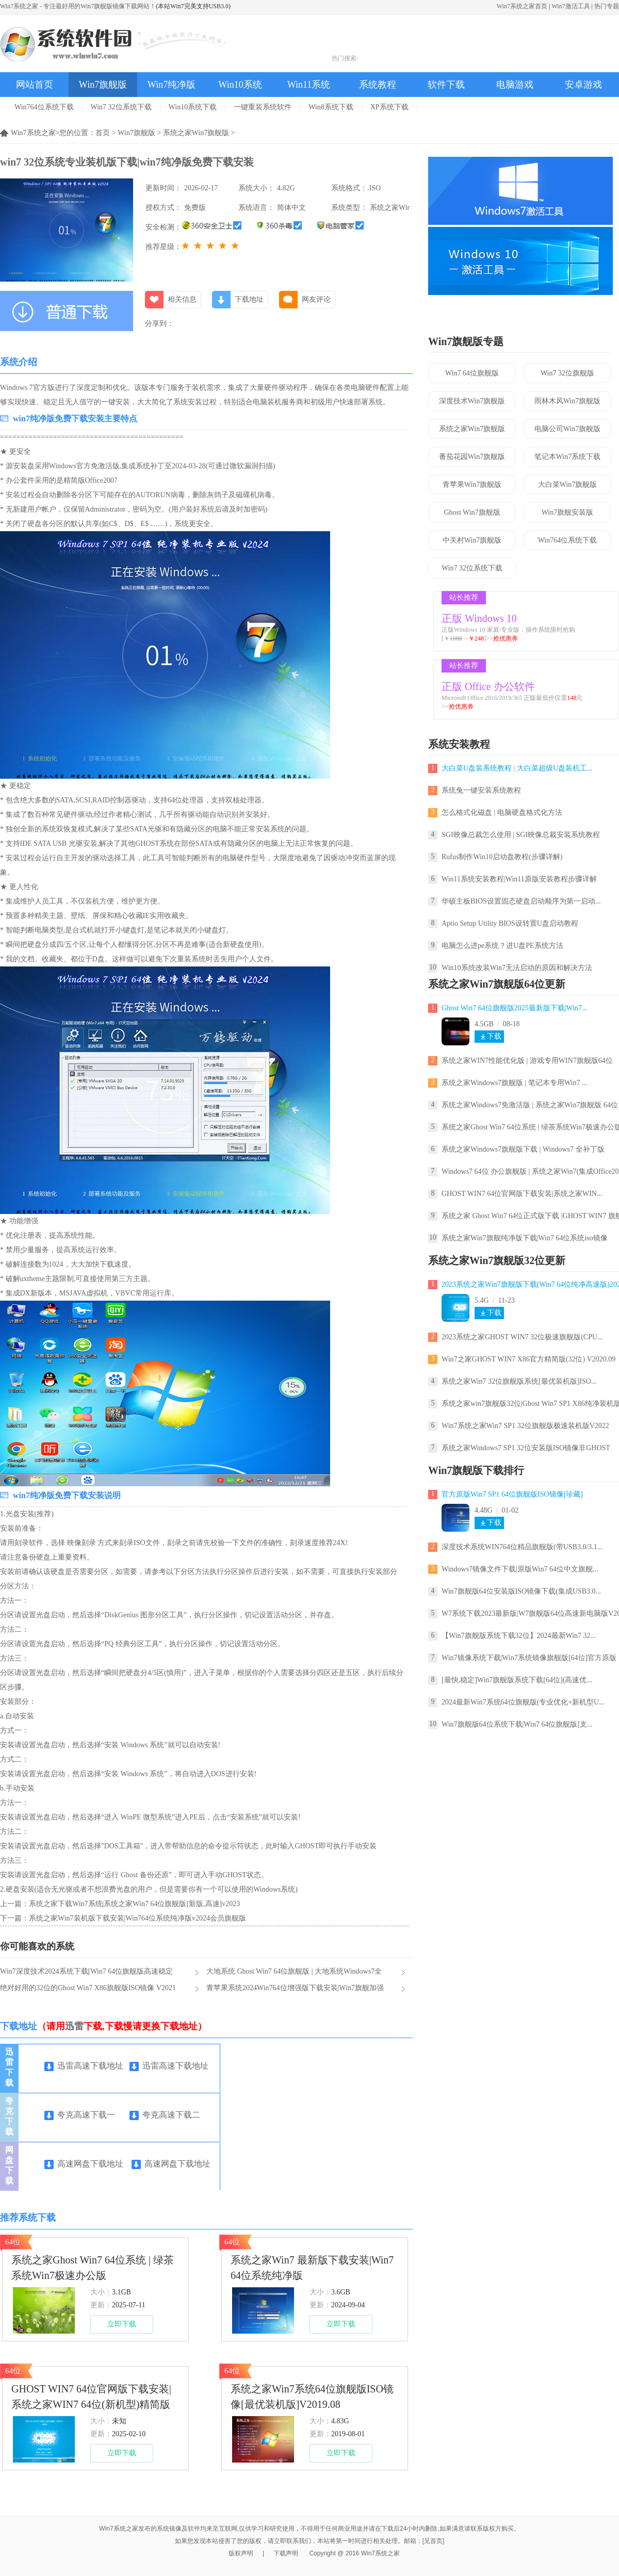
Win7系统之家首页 (522, 6)
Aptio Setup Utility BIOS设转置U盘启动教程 (510, 923)
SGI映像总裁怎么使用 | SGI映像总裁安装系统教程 (521, 835)
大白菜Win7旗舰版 (567, 484)
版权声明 (241, 2553)
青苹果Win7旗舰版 (472, 484)
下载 (494, 1036)
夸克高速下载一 (79, 2115)
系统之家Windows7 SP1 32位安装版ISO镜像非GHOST (526, 1448)
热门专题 (606, 6)
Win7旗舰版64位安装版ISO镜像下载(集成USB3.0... (521, 1591)
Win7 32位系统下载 (121, 107)
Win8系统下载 (330, 107)
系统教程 (377, 84)
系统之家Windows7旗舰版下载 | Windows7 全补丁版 (523, 1149)
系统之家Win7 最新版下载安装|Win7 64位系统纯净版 (312, 2267)
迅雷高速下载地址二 (168, 2067)
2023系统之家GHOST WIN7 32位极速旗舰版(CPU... (522, 1337)
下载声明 (285, 2553)
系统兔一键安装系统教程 (481, 790)
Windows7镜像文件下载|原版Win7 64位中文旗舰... (520, 1569)
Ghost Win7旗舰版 (472, 512)
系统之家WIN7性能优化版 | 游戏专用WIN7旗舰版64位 (527, 1060)
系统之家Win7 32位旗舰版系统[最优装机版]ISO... (519, 1381)
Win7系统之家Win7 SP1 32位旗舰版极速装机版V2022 (525, 1426)
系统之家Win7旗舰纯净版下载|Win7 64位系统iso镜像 (525, 1238)
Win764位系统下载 (44, 107)
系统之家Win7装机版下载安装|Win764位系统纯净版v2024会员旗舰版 (137, 1918)
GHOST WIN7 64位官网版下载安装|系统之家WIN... (522, 1193)
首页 (102, 133)
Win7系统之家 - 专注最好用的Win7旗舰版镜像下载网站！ (78, 6)
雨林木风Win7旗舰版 (567, 401)
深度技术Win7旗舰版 (472, 401)
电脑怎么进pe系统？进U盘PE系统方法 (502, 945)
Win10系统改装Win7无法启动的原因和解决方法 (517, 968)
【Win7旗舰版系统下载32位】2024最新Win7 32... (519, 1635)
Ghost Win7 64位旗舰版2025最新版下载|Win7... (515, 1008)
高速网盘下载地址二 (171, 2165)
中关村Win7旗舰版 (472, 540)
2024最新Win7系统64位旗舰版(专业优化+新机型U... (523, 1702)
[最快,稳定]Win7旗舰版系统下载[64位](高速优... (517, 1680)
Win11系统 (309, 84)
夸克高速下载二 (164, 2115)
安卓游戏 (583, 84)
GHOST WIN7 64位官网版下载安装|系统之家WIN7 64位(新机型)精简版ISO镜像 (91, 2397)
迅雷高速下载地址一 (83, 2067)
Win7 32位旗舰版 (567, 373)
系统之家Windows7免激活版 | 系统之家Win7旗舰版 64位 (530, 1105)
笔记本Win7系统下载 (567, 457)
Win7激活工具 (570, 6)
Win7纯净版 (172, 84)
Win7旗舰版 (103, 84)
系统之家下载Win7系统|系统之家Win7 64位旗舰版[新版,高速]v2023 (134, 1904)
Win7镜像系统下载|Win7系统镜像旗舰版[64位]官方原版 (529, 1658)
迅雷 (74, 2026)
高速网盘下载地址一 (83, 2165)
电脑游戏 (514, 84)
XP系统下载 (389, 107)
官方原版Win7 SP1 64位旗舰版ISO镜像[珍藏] (512, 1494)
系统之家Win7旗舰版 (196, 133)
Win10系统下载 (193, 107)
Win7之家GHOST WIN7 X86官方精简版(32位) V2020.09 (528, 1359)
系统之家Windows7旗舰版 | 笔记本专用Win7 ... (514, 1083)
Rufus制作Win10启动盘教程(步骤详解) (502, 857)
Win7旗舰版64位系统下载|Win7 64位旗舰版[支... (517, 1724)
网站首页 (34, 84)
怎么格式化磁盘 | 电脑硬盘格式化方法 (502, 812)
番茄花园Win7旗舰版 (472, 457)
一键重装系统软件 (262, 107)
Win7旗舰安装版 (568, 512)
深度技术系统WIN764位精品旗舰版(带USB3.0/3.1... (522, 1547)
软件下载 (446, 84)
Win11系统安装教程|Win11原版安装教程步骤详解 (519, 879)
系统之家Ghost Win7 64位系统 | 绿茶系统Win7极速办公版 (92, 2267)
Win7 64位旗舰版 (472, 373)
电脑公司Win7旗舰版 (567, 429)
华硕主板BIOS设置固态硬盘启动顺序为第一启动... (521, 901)
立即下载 (121, 2324)
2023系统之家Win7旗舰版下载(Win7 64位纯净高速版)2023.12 (530, 1284)
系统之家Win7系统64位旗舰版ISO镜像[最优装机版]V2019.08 (312, 2396)
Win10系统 (240, 84)
